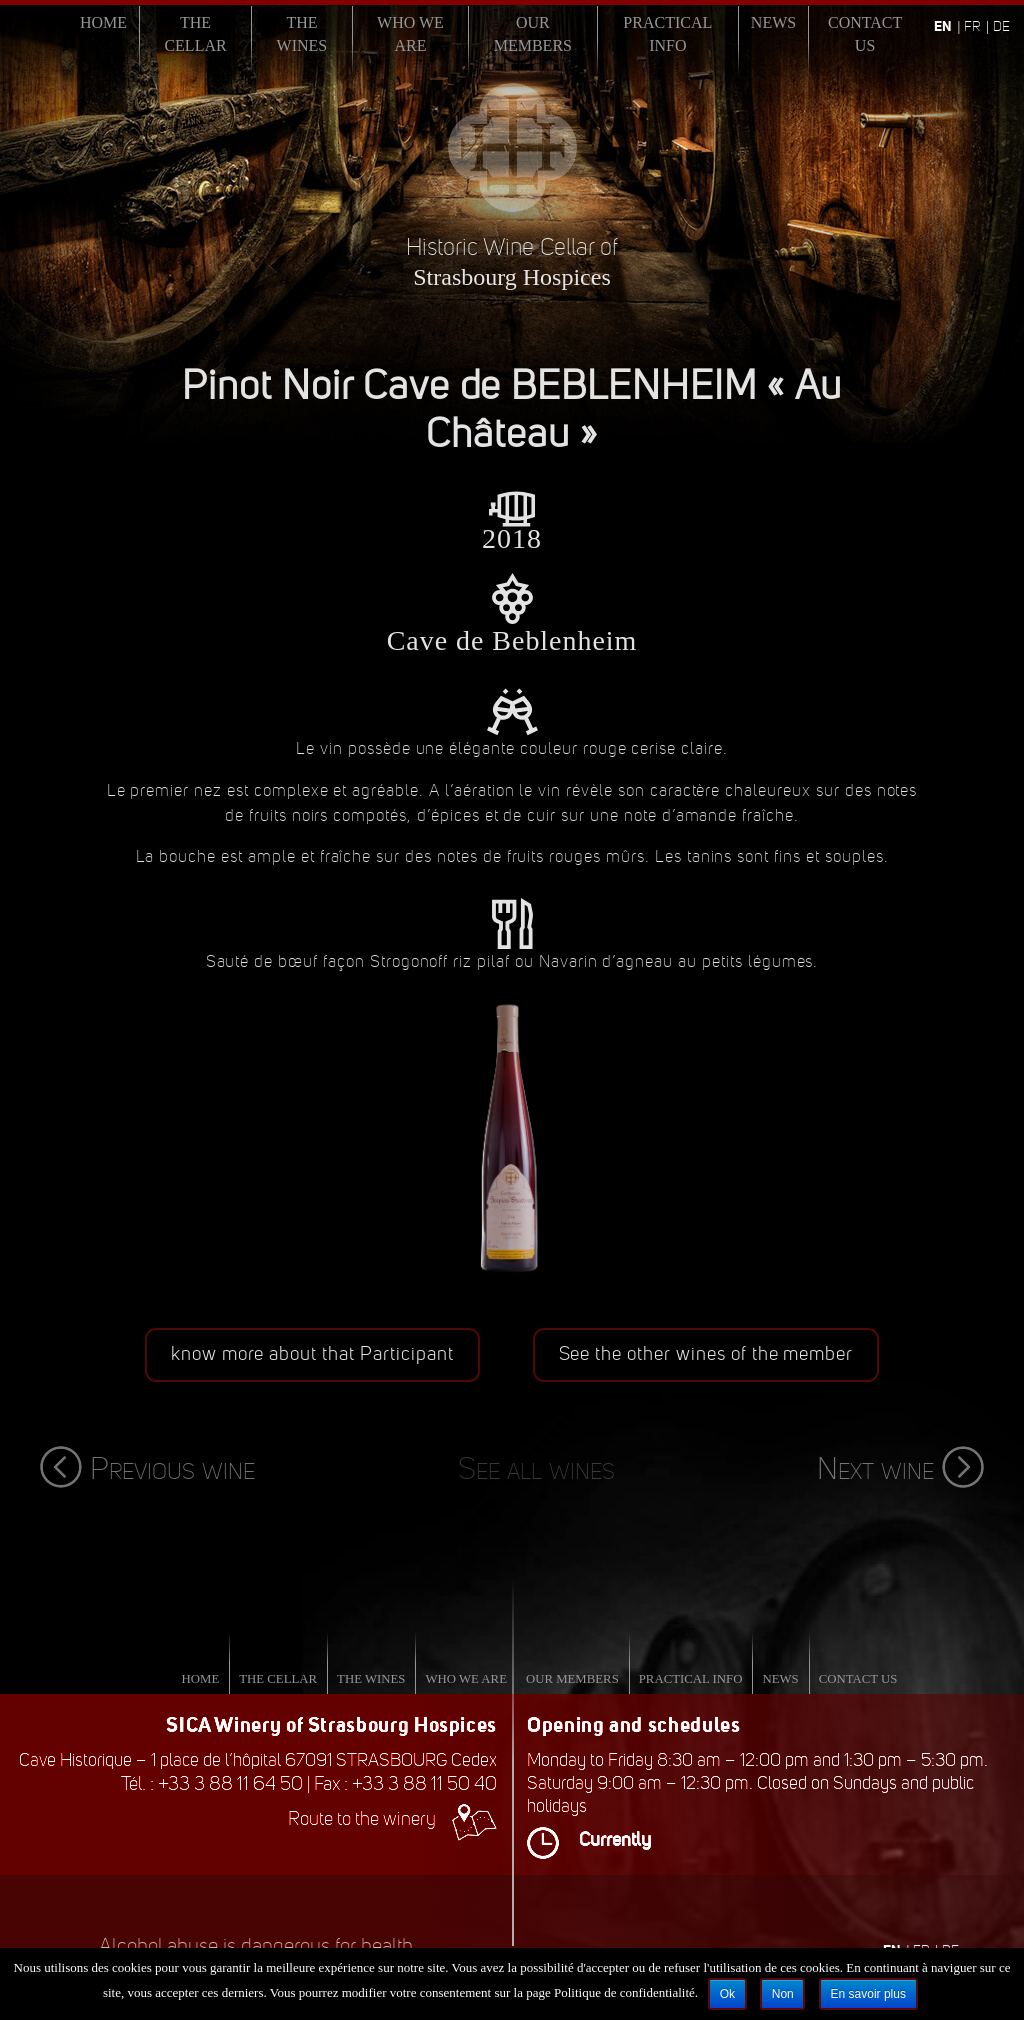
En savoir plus (868, 1994)
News (773, 22)
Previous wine (147, 1468)
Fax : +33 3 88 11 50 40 (405, 1783)
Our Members (533, 34)
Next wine (900, 1468)
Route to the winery (392, 1818)
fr (972, 26)
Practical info (667, 34)
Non (783, 1994)
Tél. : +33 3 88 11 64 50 (212, 1783)
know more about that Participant (312, 1354)
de (1001, 26)
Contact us (865, 34)
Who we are (410, 34)
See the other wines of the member (706, 1354)
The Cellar (195, 34)
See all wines (536, 1468)
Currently (589, 1839)
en (943, 26)
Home (103, 22)
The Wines (302, 34)
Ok (727, 1994)
